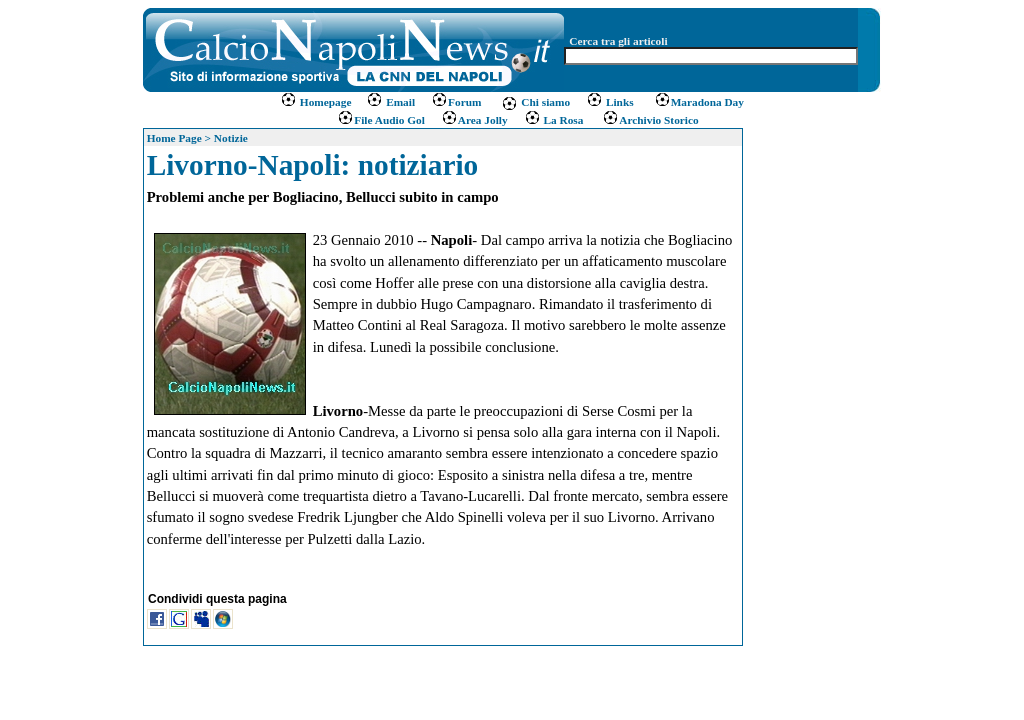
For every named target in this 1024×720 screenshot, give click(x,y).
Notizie (231, 138)
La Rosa (554, 120)
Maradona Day (699, 102)
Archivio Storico (648, 120)
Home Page (174, 138)
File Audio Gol (381, 120)
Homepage (317, 102)
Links (610, 102)
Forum (456, 102)
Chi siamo (535, 102)
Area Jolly (474, 120)
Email (390, 102)
